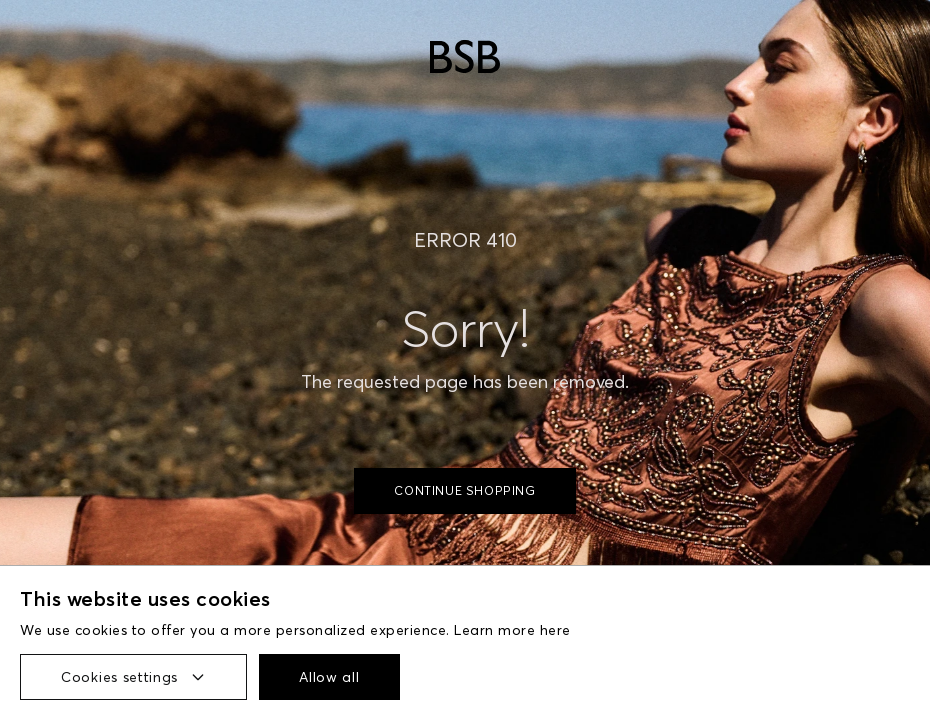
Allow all (329, 677)
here (555, 630)
